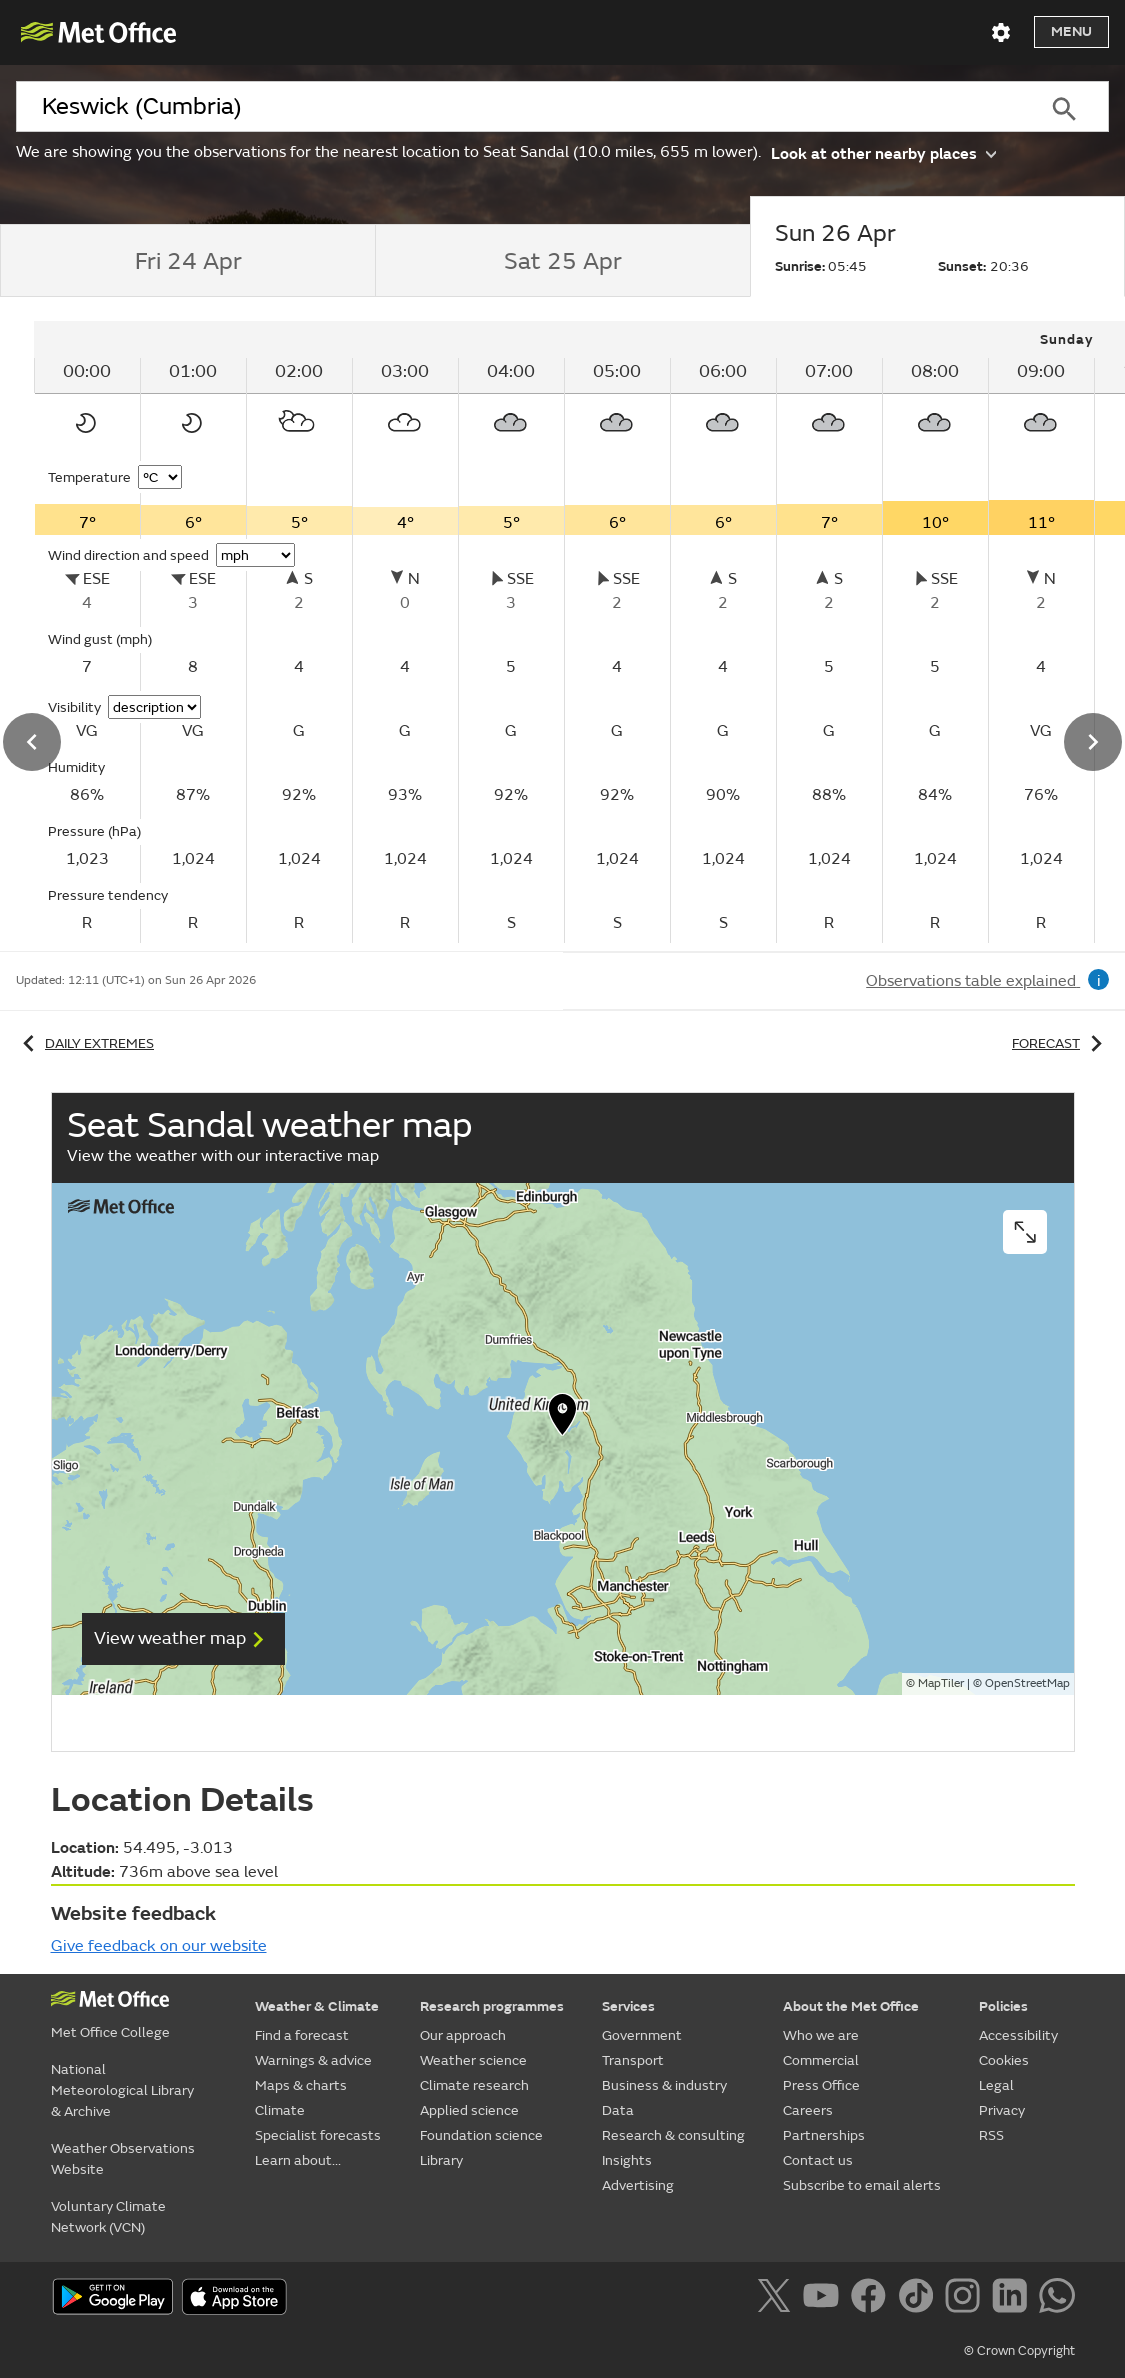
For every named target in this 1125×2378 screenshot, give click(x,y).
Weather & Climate (317, 2006)
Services (628, 2006)
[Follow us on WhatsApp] (1056, 2299)
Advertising (638, 2185)
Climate (280, 2110)
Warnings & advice (313, 2060)
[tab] (187, 261)
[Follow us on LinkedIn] (1013, 2299)
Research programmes (492, 2006)
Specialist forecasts (318, 2135)
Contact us (818, 2160)
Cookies (1004, 2060)
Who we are (821, 2035)
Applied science (469, 2110)
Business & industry (664, 2085)
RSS (991, 2135)
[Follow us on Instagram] (966, 2299)
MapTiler (941, 1683)
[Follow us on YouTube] (824, 2299)
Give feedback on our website (159, 1946)
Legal (996, 2085)
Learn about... (298, 2160)
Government (642, 2035)
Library (441, 2160)
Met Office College (110, 2032)
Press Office (821, 2085)
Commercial (821, 2060)
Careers (808, 2110)
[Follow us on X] (777, 2299)
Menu (1071, 31)
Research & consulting (673, 2135)
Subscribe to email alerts (862, 2185)
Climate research (474, 2085)
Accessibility (1018, 2035)
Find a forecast (302, 2035)
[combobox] (517, 107)
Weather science (473, 2060)
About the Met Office (851, 2006)
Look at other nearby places (883, 152)
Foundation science (481, 2135)
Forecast (1060, 1043)
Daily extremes (85, 1043)
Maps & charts (301, 2085)
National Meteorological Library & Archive (122, 2090)
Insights (627, 2160)
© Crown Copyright (1019, 2351)
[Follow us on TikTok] (919, 2299)
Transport (633, 2060)
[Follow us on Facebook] (872, 2299)
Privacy (1002, 2110)
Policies (1003, 2006)
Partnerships (824, 2135)
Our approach (463, 2035)
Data (618, 2110)
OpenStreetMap (1027, 1683)
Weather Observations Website (123, 2159)
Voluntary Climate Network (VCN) (108, 2217)
